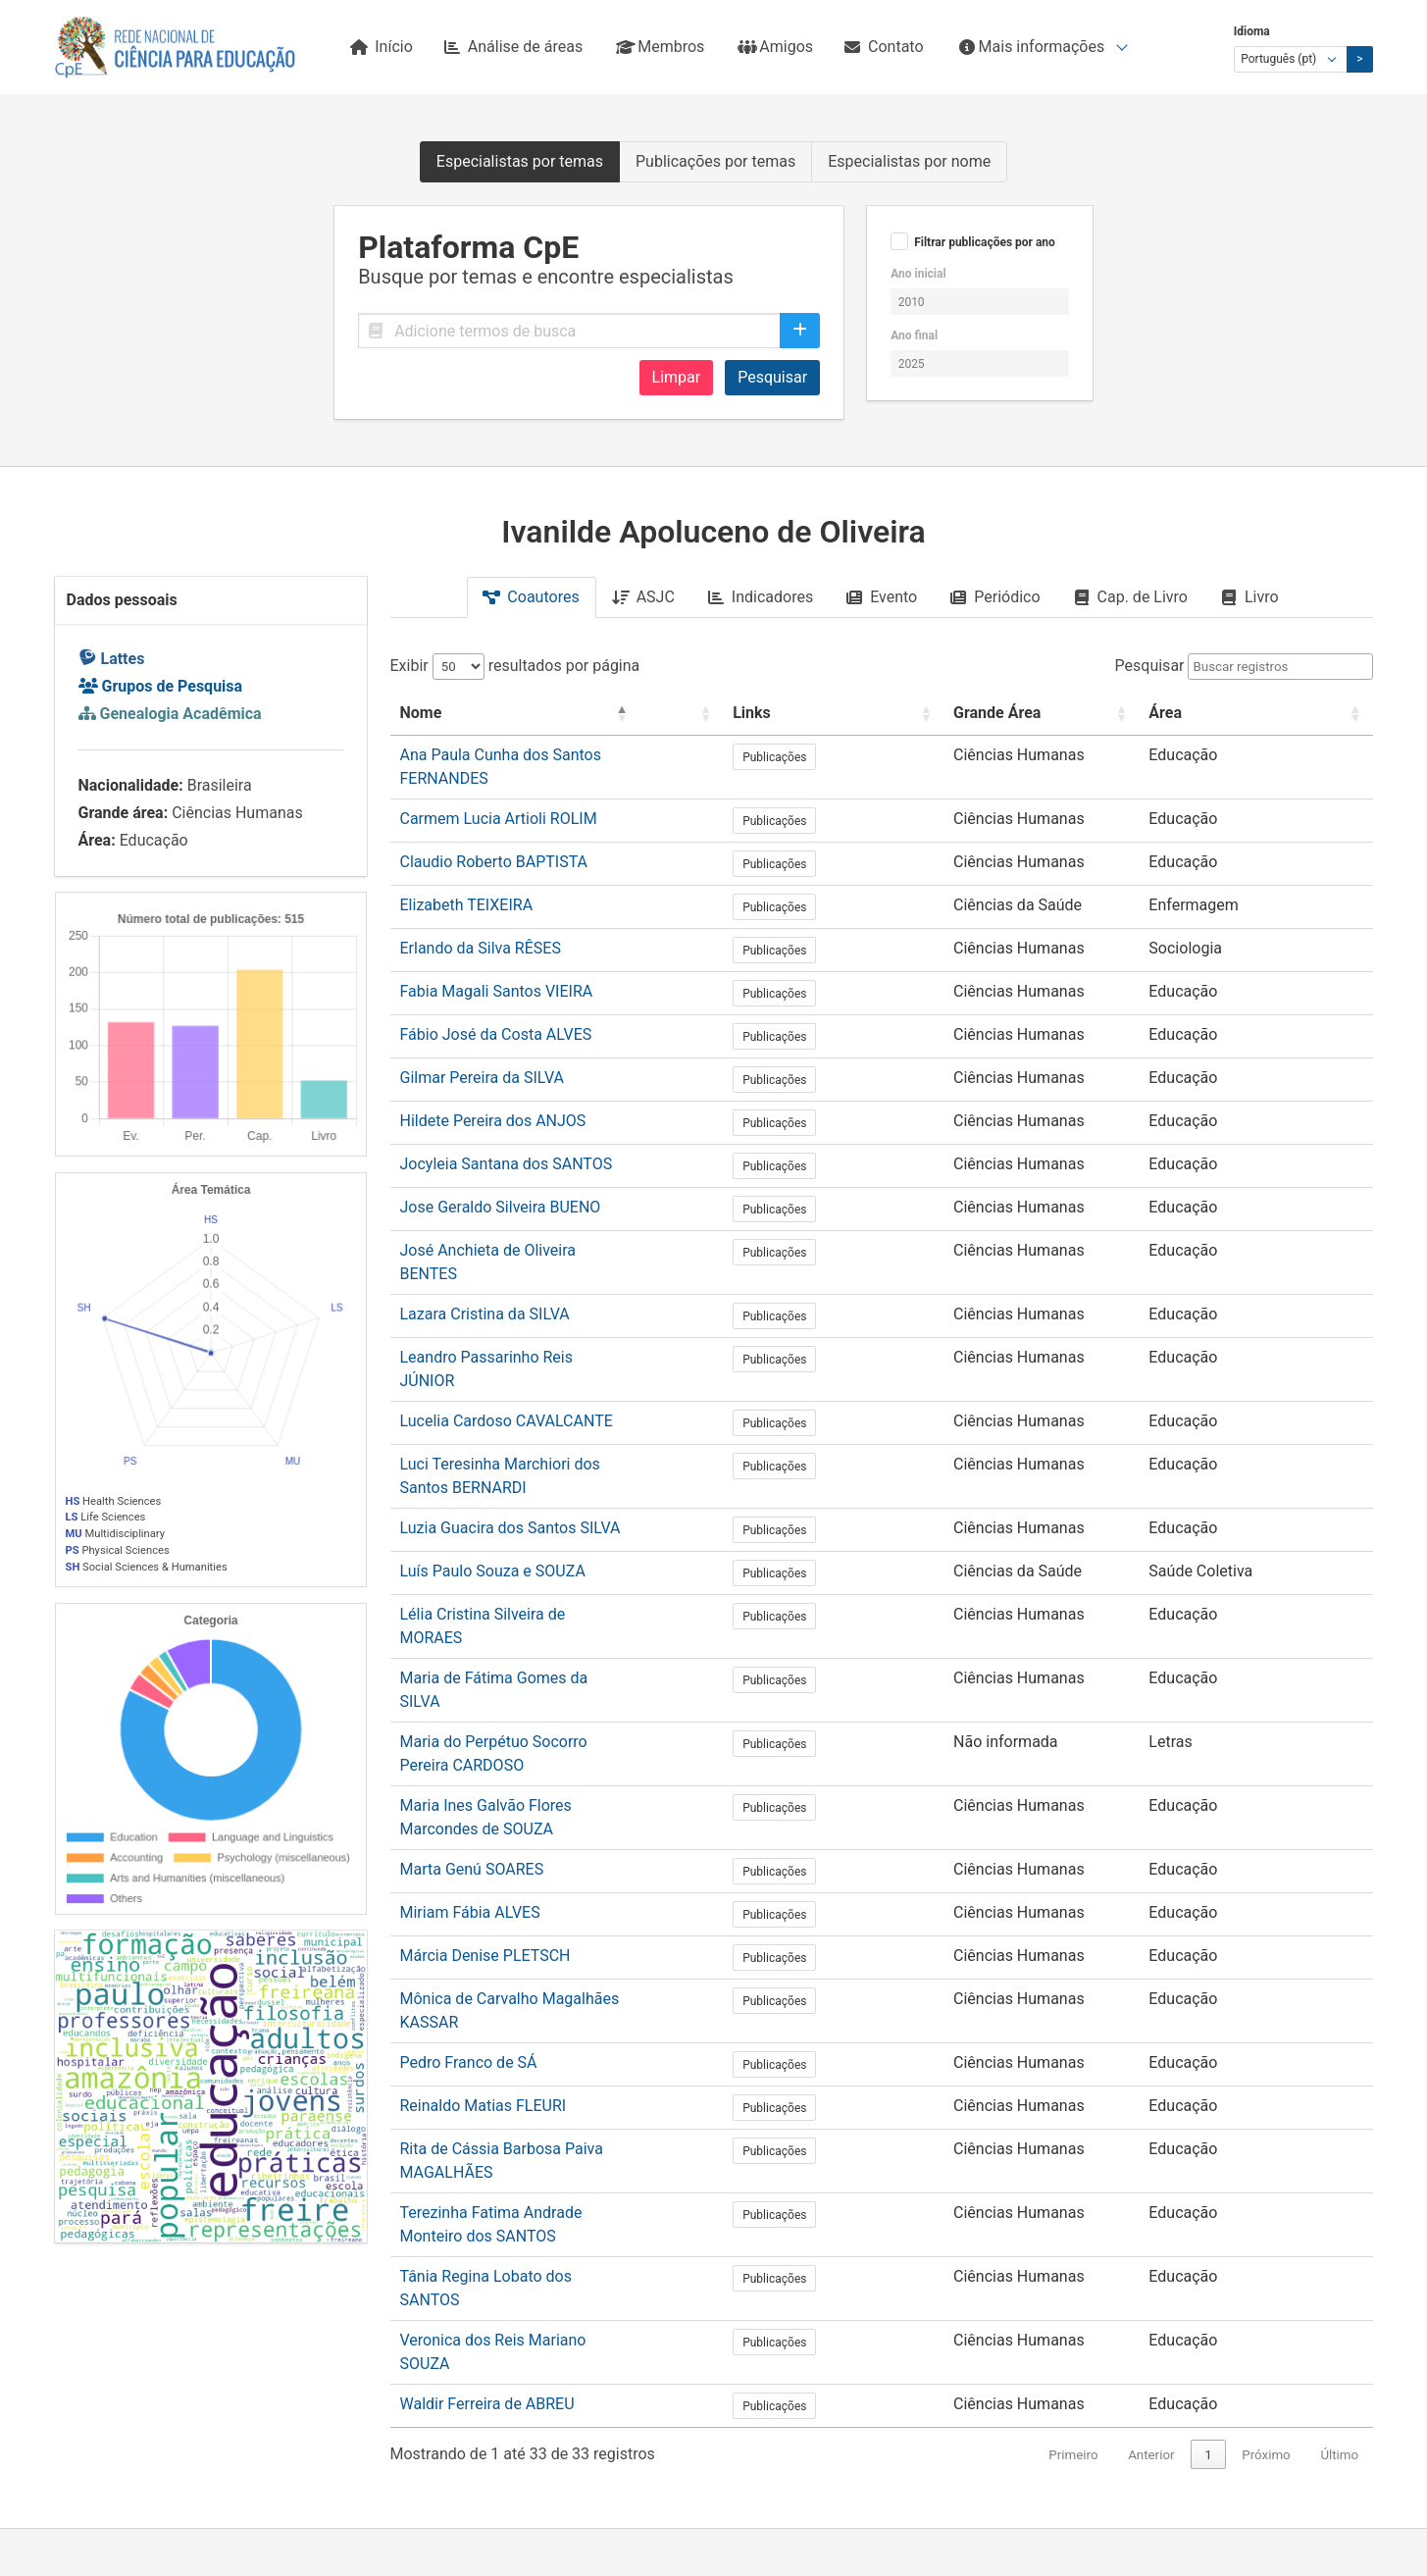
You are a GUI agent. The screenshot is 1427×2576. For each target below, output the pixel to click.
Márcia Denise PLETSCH (485, 1790)
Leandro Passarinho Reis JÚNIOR (516, 1316)
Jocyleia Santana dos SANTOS (506, 1143)
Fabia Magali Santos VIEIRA (496, 970)
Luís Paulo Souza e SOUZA (493, 1488)
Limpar (676, 377)
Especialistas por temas (519, 161)
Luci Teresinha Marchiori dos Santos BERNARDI (565, 1402)
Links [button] (919, 712)
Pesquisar (772, 377)
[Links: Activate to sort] (957, 714)
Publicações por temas (715, 161)
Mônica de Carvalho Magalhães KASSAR (541, 1834)
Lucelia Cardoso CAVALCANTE (506, 1359)
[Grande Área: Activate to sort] (1119, 714)
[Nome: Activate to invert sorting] (615, 714)
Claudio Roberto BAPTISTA (494, 841)
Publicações (942, 757)
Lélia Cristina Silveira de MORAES (516, 1531)
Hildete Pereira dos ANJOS (493, 1100)
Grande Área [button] (1077, 712)
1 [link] (1208, 2187)
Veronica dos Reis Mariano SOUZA (520, 2093)
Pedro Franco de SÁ (468, 1877)
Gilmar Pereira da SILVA (482, 1057)
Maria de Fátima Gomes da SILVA (516, 1575)
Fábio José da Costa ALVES (496, 1014)
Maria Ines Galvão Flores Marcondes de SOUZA (565, 1661)
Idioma (1252, 31)
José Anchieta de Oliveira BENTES (518, 1229)
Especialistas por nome (909, 161)
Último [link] (1339, 2187)
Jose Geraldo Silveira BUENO (500, 1186)
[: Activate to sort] (866, 714)
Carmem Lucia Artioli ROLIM (498, 798)
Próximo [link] (1266, 2187)
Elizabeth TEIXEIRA (467, 884)
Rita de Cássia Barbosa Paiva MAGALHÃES (550, 1963)
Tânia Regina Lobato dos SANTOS (518, 2049)
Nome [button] (421, 712)
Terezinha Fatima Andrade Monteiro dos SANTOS (571, 2006)
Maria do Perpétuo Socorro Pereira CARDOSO (558, 1618)
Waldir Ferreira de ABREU (487, 2136)
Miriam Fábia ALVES (470, 1747)
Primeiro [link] (1072, 2187)
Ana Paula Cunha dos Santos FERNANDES (547, 755)
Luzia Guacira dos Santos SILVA (510, 1445)
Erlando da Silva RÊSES (480, 927)
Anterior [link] (1151, 2187)
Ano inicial (918, 274)
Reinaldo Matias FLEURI (483, 1920)
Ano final (914, 335)
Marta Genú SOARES (472, 1704)
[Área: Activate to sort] (1293, 714)
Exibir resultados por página (515, 665)
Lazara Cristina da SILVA (485, 1272)
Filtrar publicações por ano (984, 242)
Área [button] (1240, 712)
